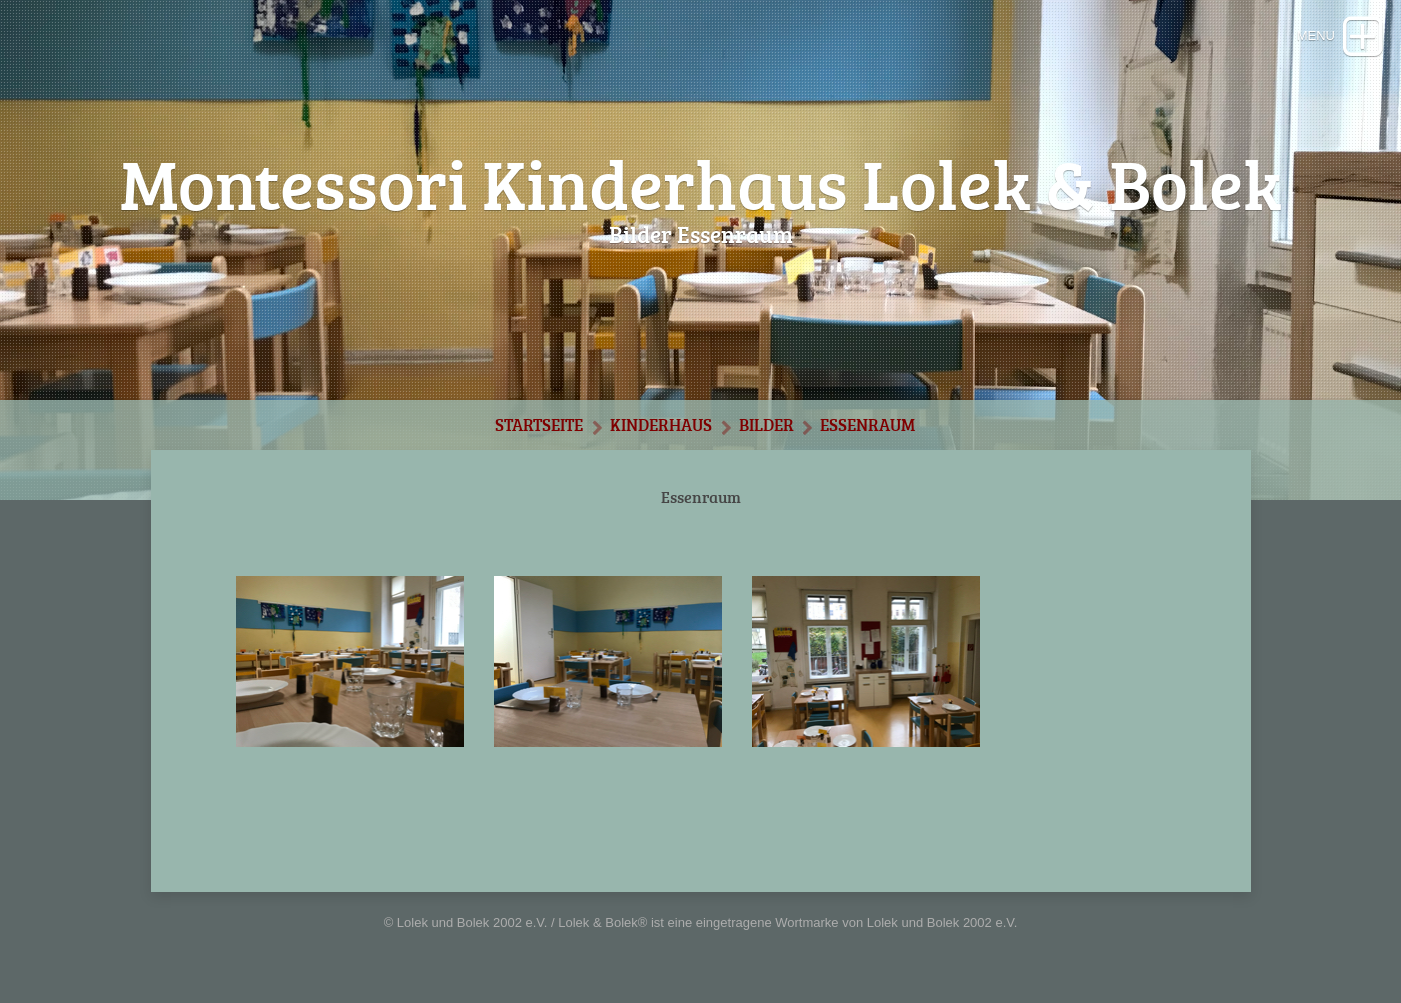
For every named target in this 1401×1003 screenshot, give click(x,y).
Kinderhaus (661, 424)
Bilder (766, 424)
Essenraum (867, 424)
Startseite (539, 424)
